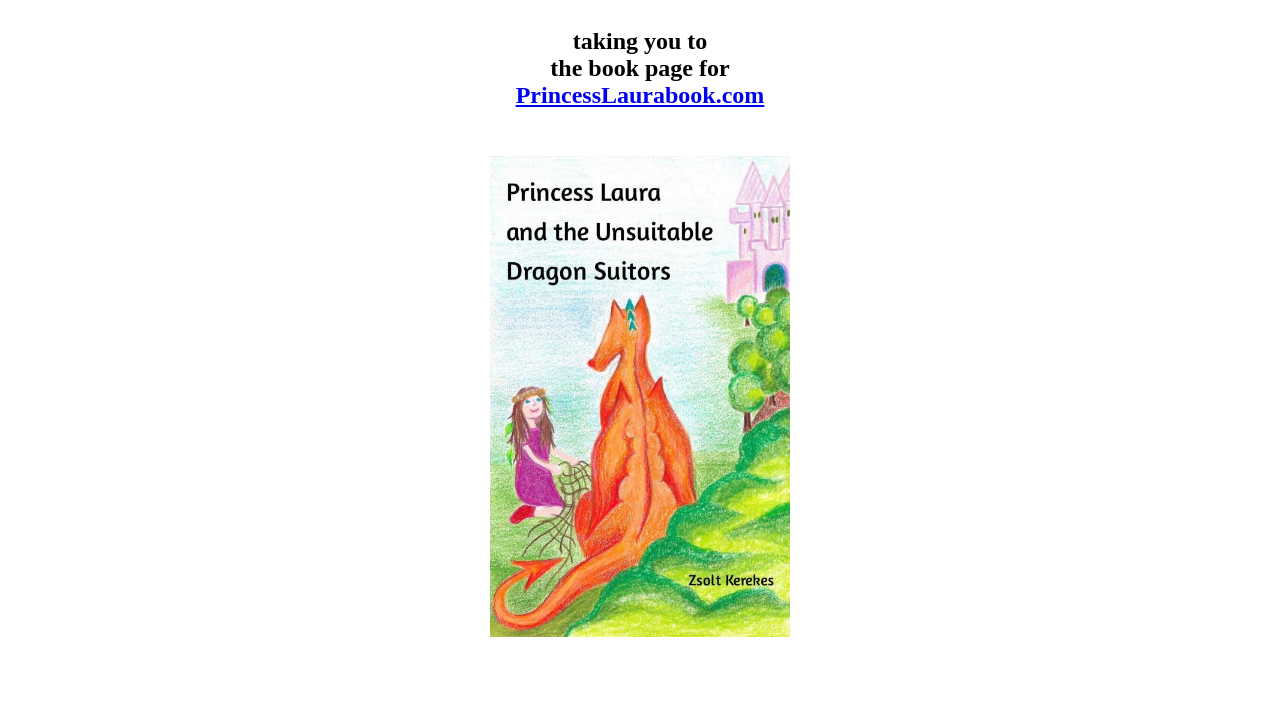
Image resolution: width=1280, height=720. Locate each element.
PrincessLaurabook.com (640, 95)
